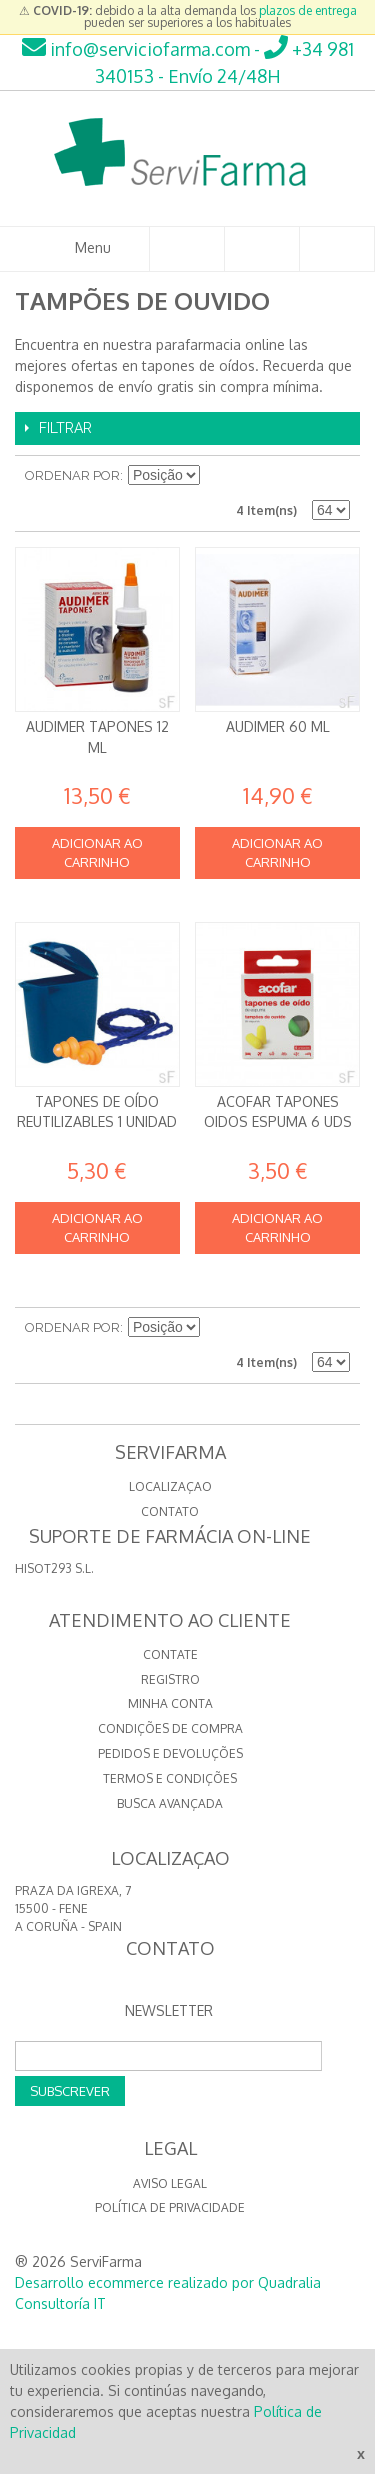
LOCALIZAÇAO (170, 1486)
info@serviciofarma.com (136, 49)
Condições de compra (170, 1728)
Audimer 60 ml (278, 726)
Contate (170, 1654)
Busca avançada (170, 1803)
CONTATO (170, 1511)
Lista (335, 476)
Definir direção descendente (218, 476)
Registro (170, 1679)
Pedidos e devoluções (170, 1753)
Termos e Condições (170, 1778)
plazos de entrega (308, 10)
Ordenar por (72, 475)
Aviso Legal (170, 2183)
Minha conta (170, 1703)
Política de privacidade (170, 2207)
